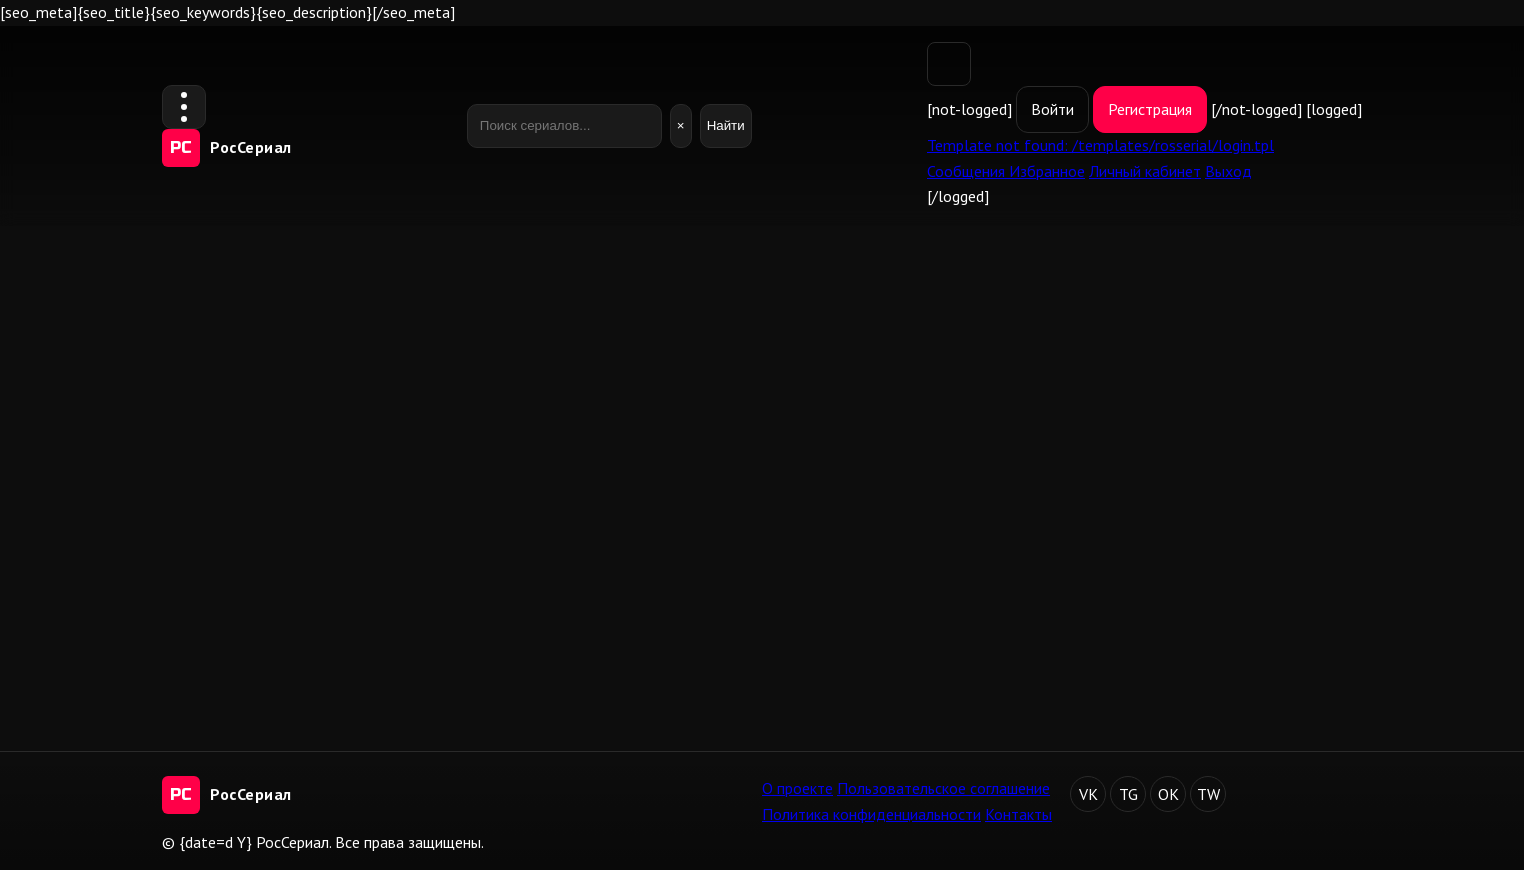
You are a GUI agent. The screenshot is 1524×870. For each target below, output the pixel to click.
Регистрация (1150, 109)
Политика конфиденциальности (871, 814)
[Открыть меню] (184, 107)
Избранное (1047, 171)
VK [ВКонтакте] (1088, 794)
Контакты (1018, 814)
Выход (1228, 171)
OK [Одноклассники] (1168, 794)
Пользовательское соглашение (943, 788)
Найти (726, 125)
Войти (1052, 109)
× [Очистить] (681, 125)
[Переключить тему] (949, 64)
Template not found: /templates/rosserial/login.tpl (1100, 145)
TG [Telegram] (1128, 794)
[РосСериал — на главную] (227, 148)
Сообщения (968, 171)
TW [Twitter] (1208, 794)
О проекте (797, 788)
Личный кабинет (1145, 171)
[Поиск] (564, 126)
